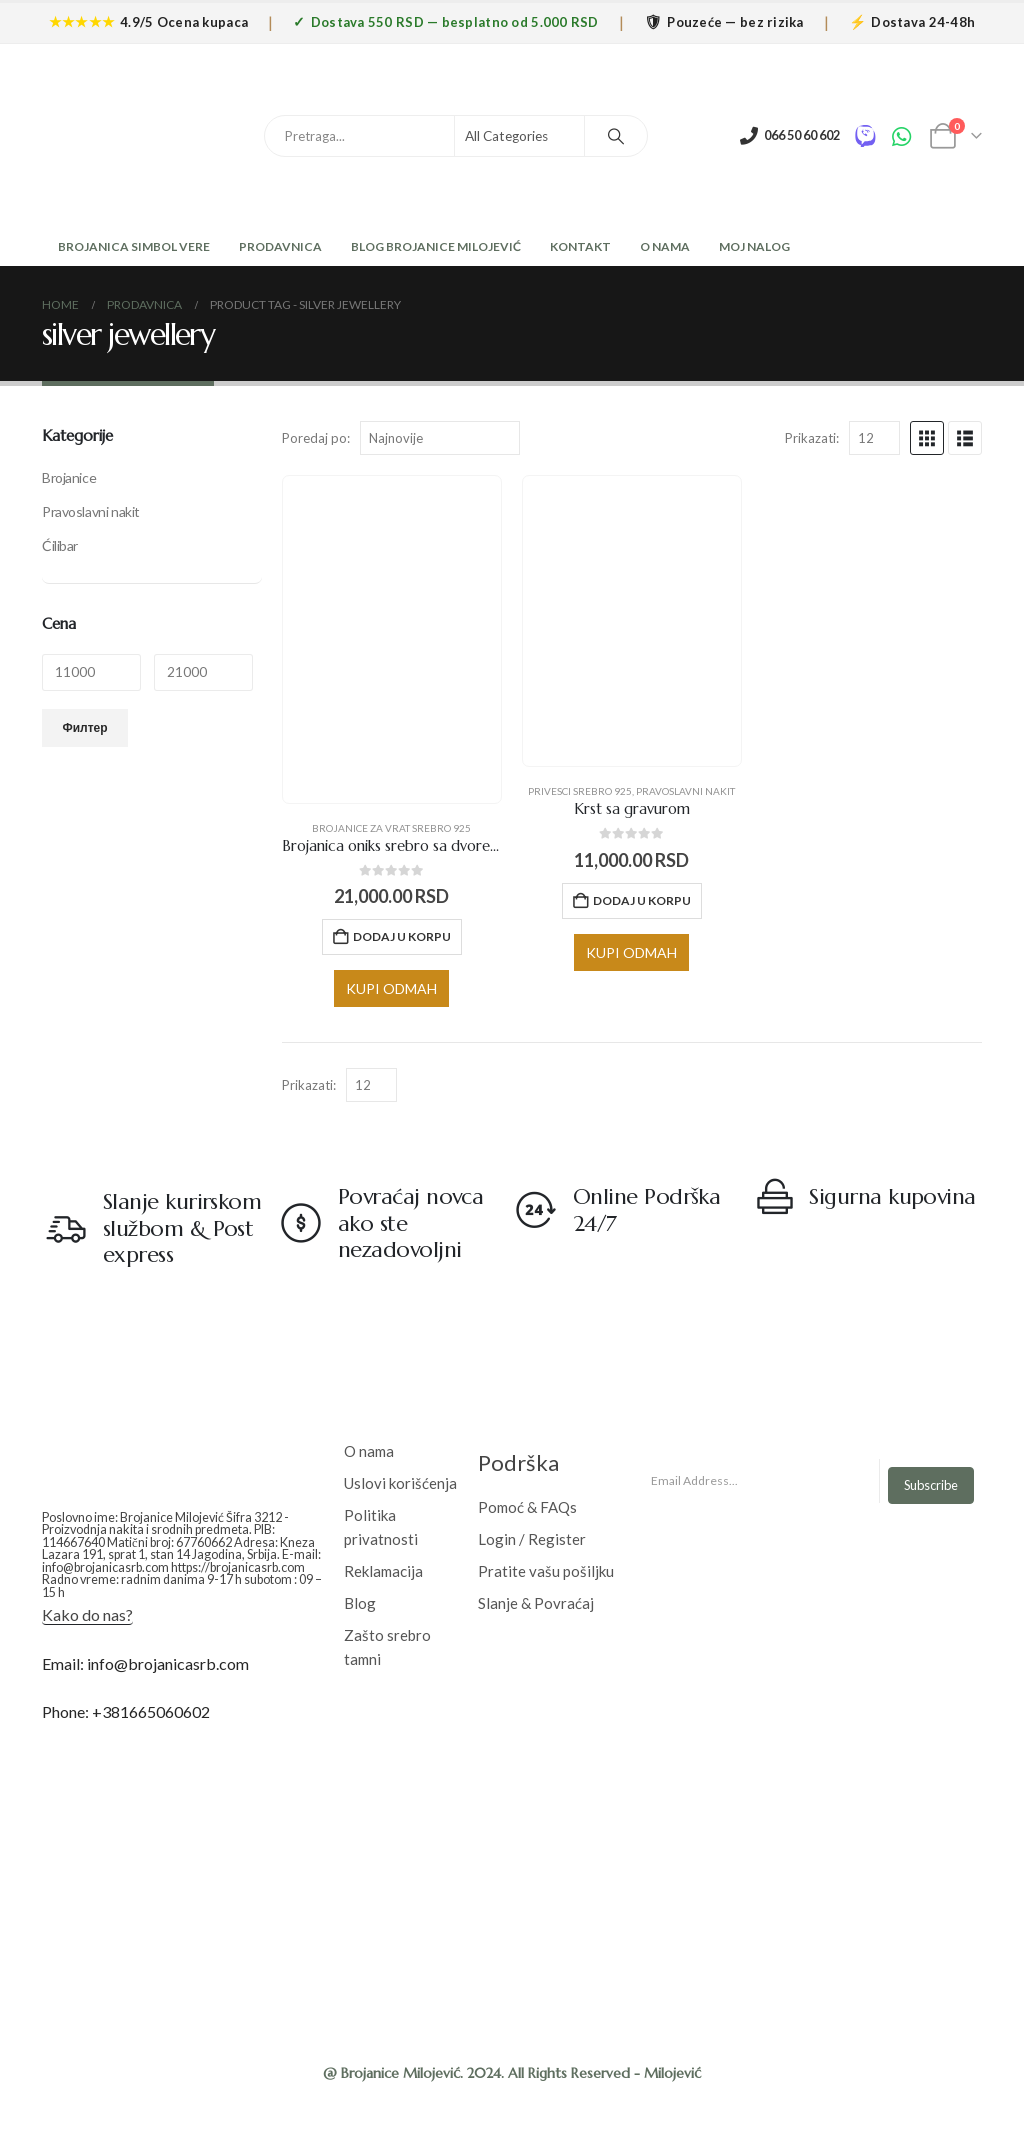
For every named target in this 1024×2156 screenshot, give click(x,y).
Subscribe (931, 1485)
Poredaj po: (316, 438)
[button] (927, 438)
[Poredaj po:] (440, 438)
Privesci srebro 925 (580, 791)
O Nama (665, 246)
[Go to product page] (392, 639)
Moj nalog (754, 246)
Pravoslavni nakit (685, 791)
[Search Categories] (520, 136)
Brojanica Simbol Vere (133, 246)
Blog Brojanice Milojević (436, 246)
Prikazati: (812, 438)
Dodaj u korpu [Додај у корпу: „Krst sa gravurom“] (642, 900)
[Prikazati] (874, 438)
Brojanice (69, 477)
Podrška (518, 1462)
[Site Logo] (107, 136)
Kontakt (580, 246)
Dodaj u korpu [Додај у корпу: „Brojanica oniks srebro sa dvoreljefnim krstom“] (402, 936)
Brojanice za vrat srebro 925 (391, 828)
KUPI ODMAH (391, 988)
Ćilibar (60, 545)
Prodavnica (280, 246)
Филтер (85, 727)
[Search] (616, 136)
